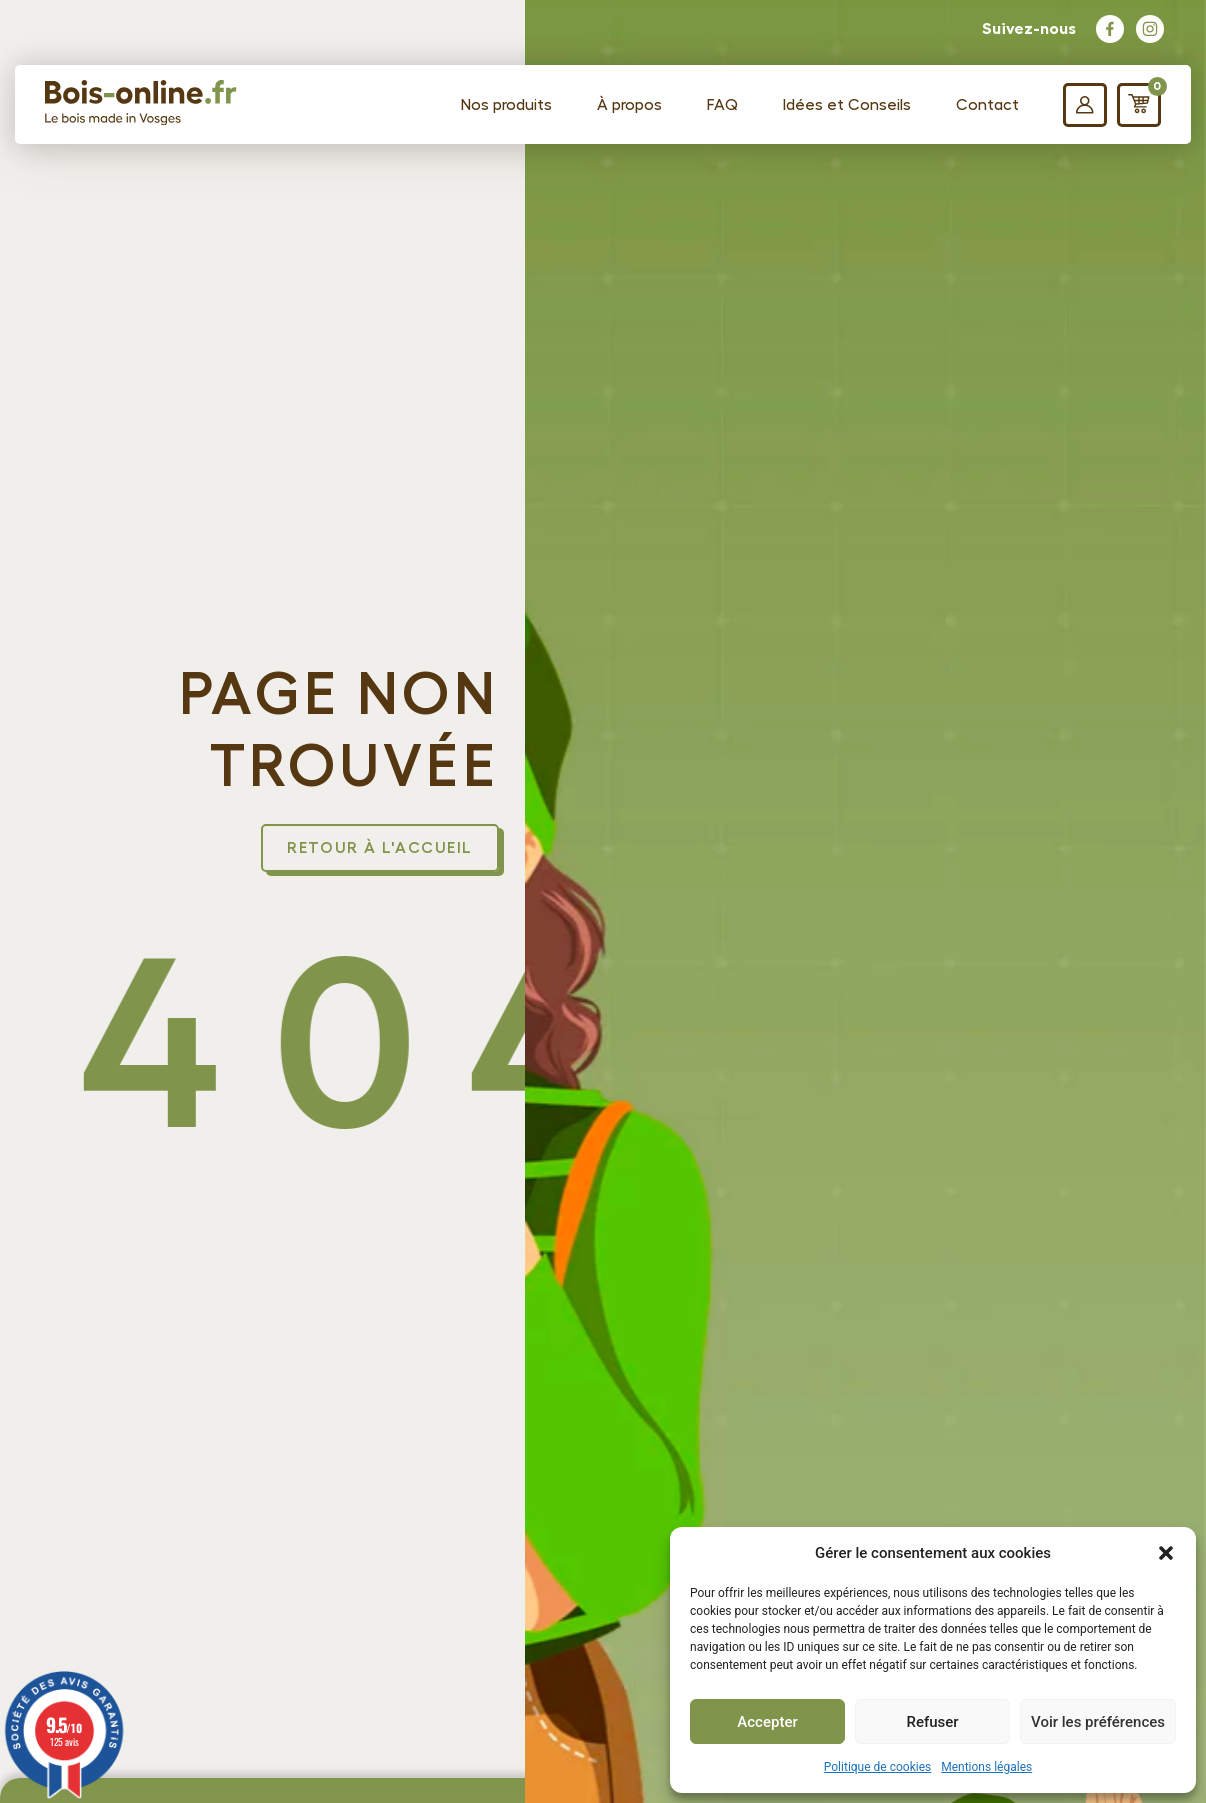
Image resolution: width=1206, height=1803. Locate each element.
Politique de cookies (877, 1767)
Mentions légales (986, 1767)
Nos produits (506, 105)
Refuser (932, 1722)
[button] (1166, 1553)
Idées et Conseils (847, 105)
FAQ (722, 105)
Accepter (767, 1722)
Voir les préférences (1098, 1722)
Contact (987, 105)
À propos (629, 105)
